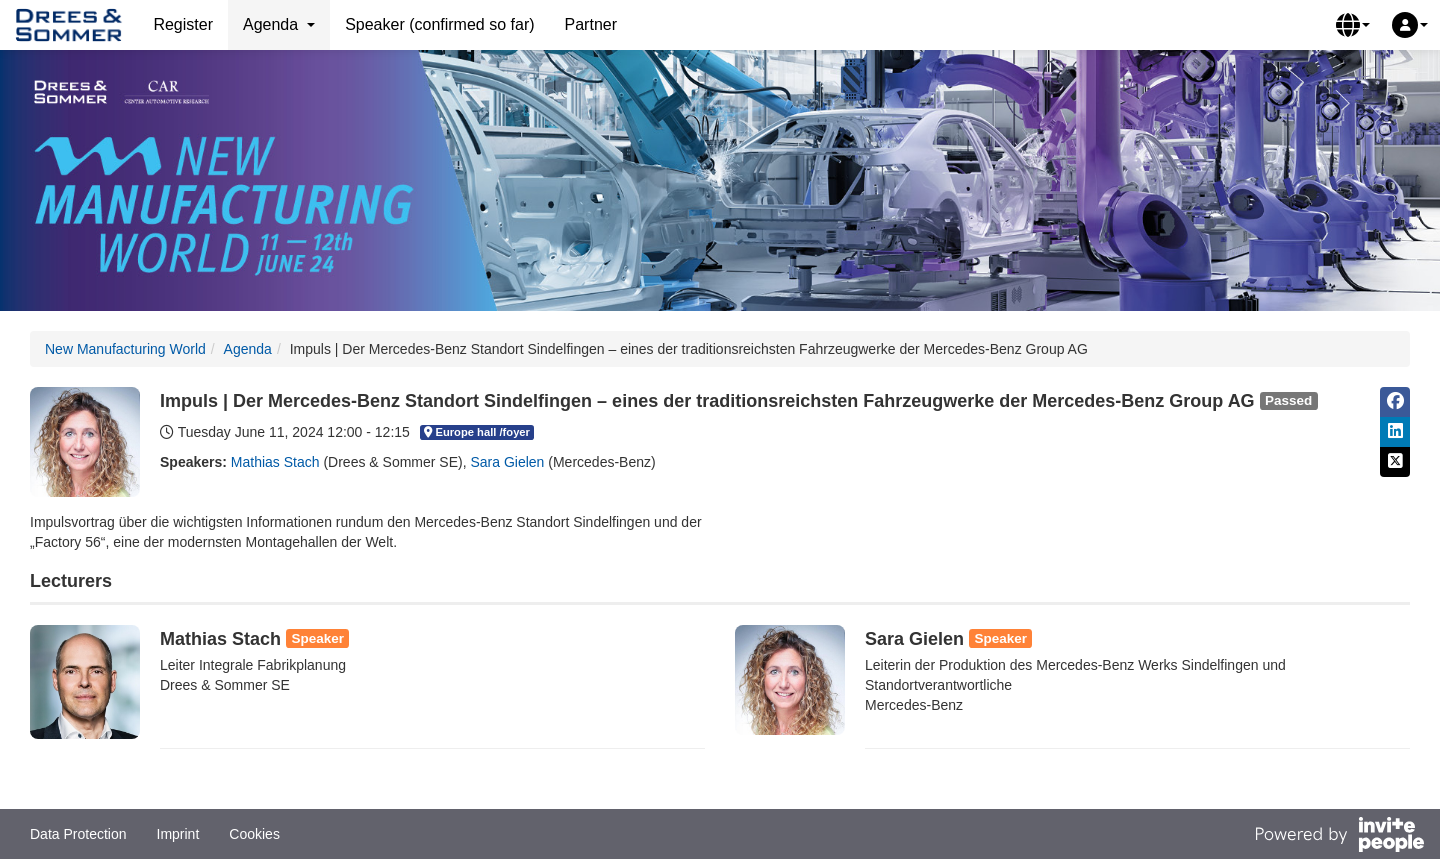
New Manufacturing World (125, 349)
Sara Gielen (507, 462)
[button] (1353, 25)
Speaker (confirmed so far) (439, 24)
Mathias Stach (275, 462)
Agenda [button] (279, 24)
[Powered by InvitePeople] (1339, 837)
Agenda (248, 349)
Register (183, 24)
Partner (591, 24)
